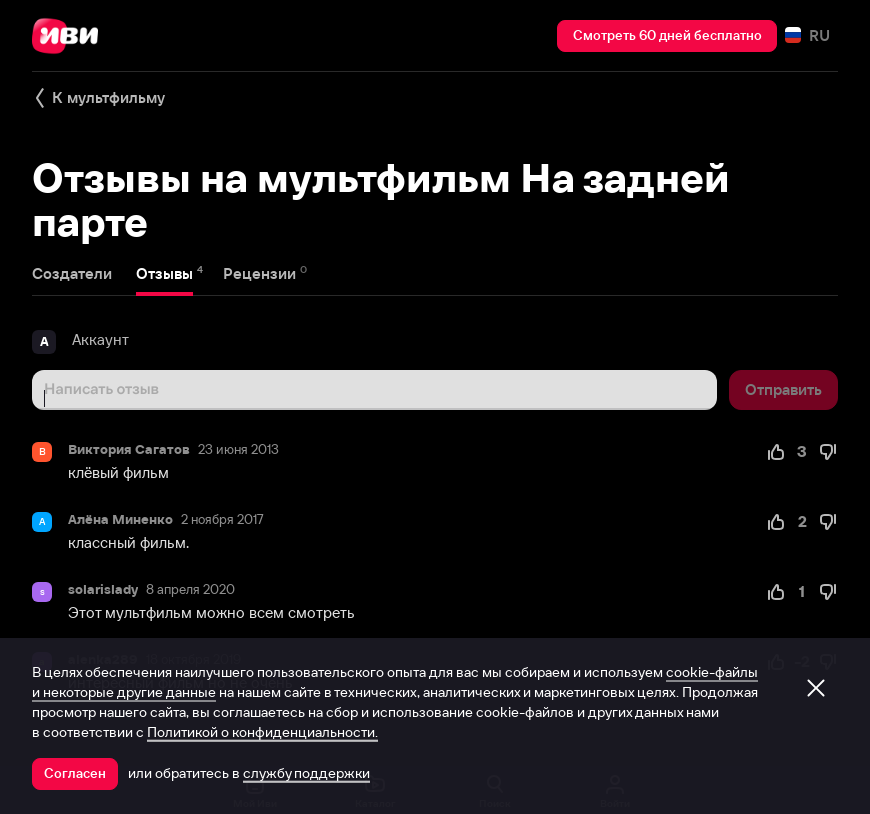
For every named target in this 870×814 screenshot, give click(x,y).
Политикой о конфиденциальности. (262, 732)
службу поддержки (306, 773)
